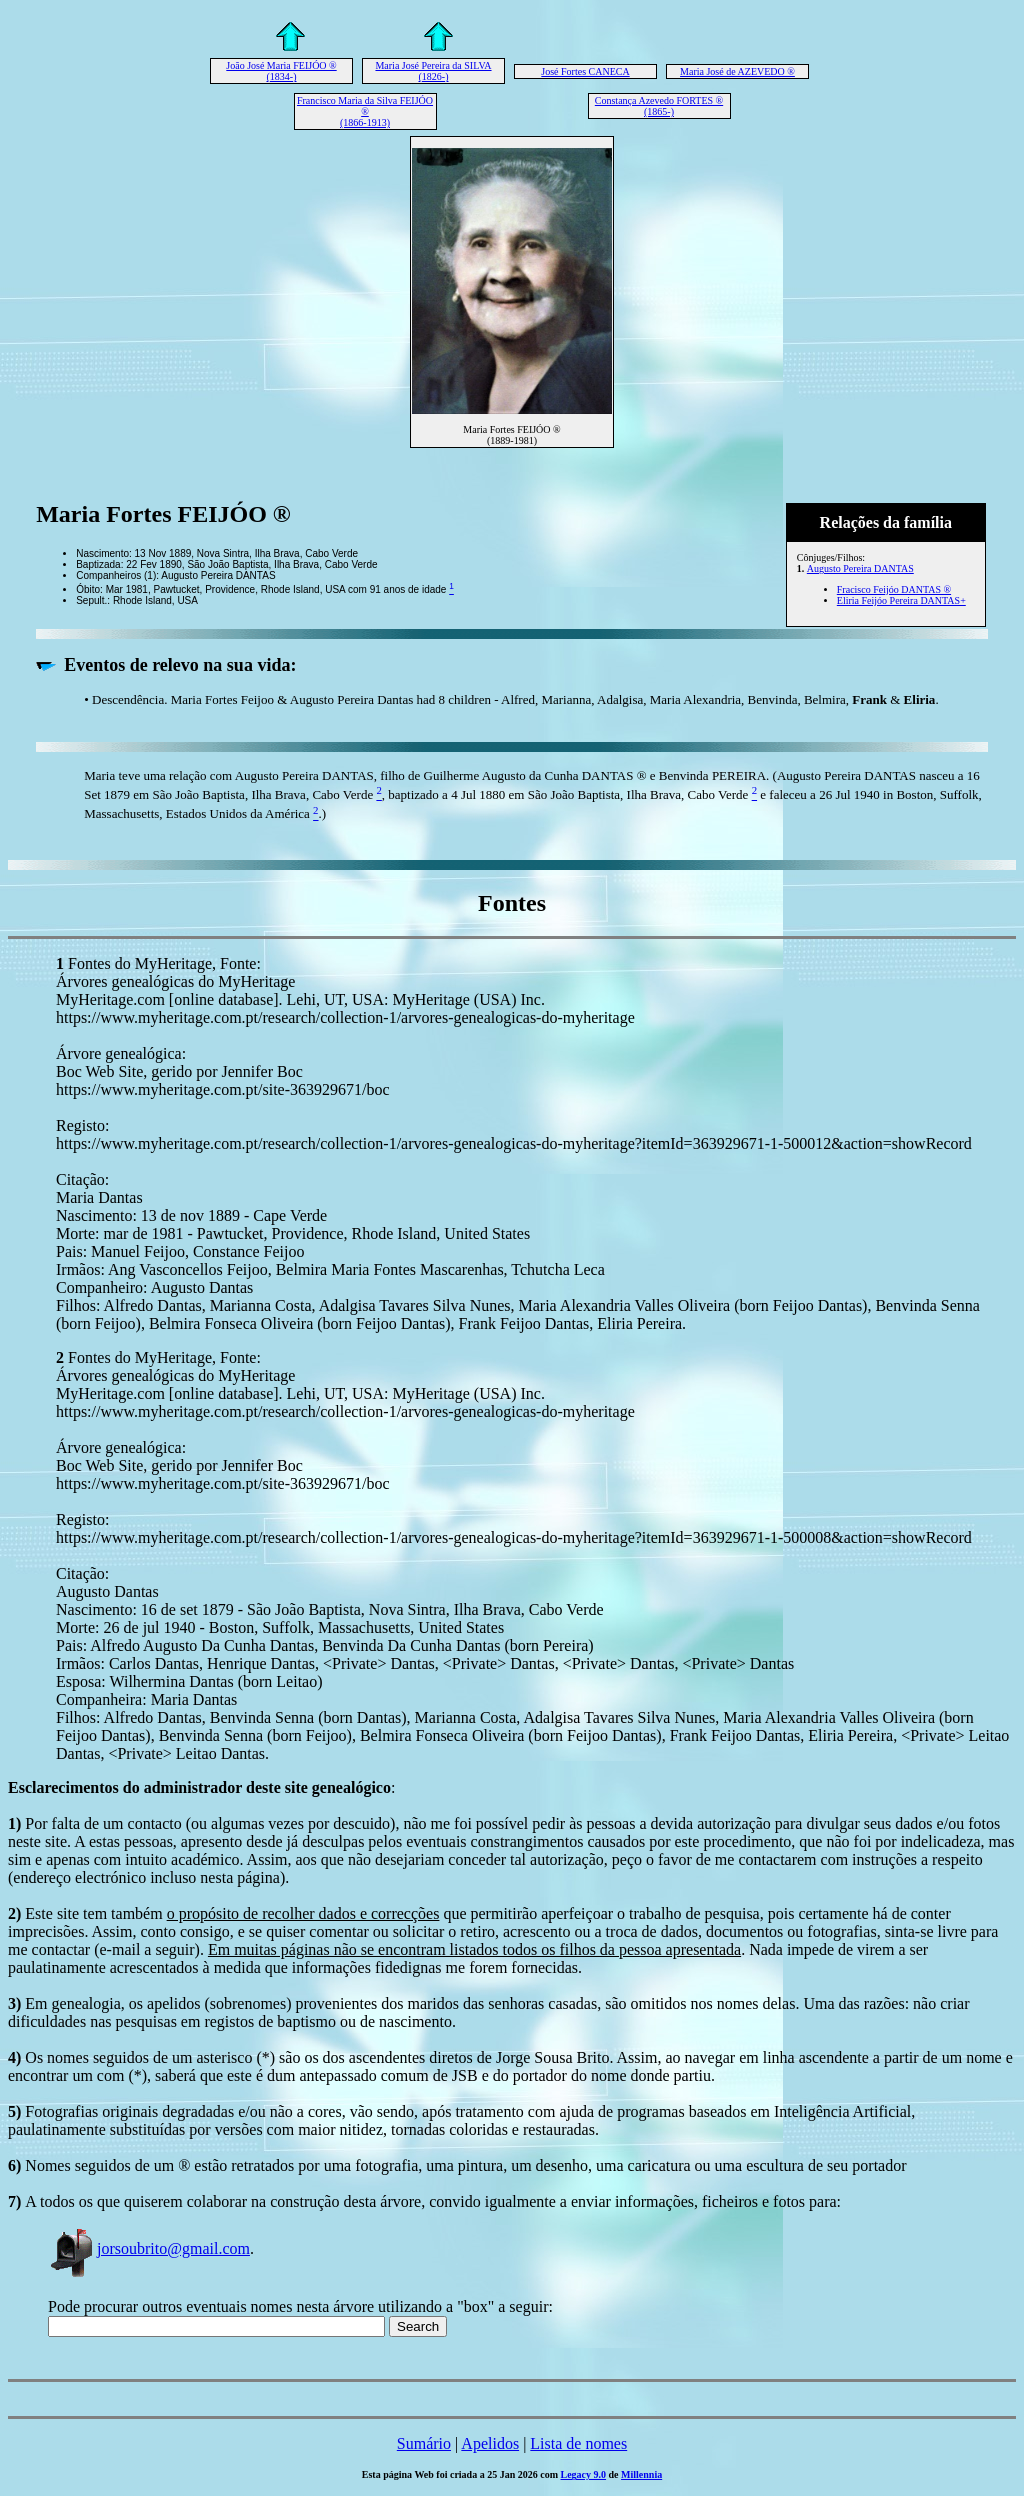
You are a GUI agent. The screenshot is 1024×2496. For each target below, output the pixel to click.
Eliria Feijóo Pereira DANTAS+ (901, 600)
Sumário (424, 2443)
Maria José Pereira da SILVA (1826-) (433, 71)
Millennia (641, 2474)
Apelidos (490, 2443)
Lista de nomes (578, 2443)
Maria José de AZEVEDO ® (737, 71)
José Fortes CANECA (585, 71)
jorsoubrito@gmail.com (149, 2248)
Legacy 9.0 (584, 2474)
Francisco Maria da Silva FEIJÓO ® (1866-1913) (365, 111)
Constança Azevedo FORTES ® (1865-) (659, 106)
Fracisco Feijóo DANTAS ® (894, 589)
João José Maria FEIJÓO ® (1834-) (281, 71)
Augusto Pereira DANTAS (860, 568)
